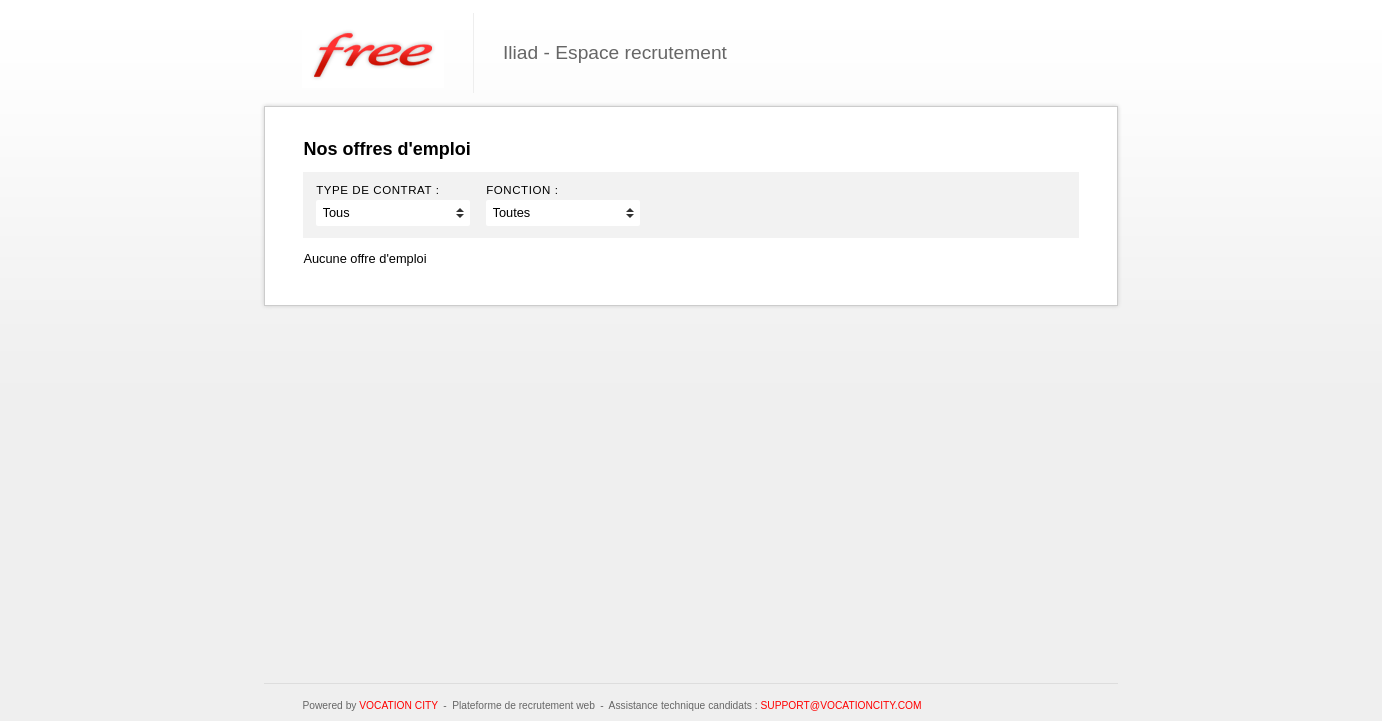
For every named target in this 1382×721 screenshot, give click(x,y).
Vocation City (398, 705)
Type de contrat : (377, 190)
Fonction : (522, 190)
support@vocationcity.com (840, 705)
